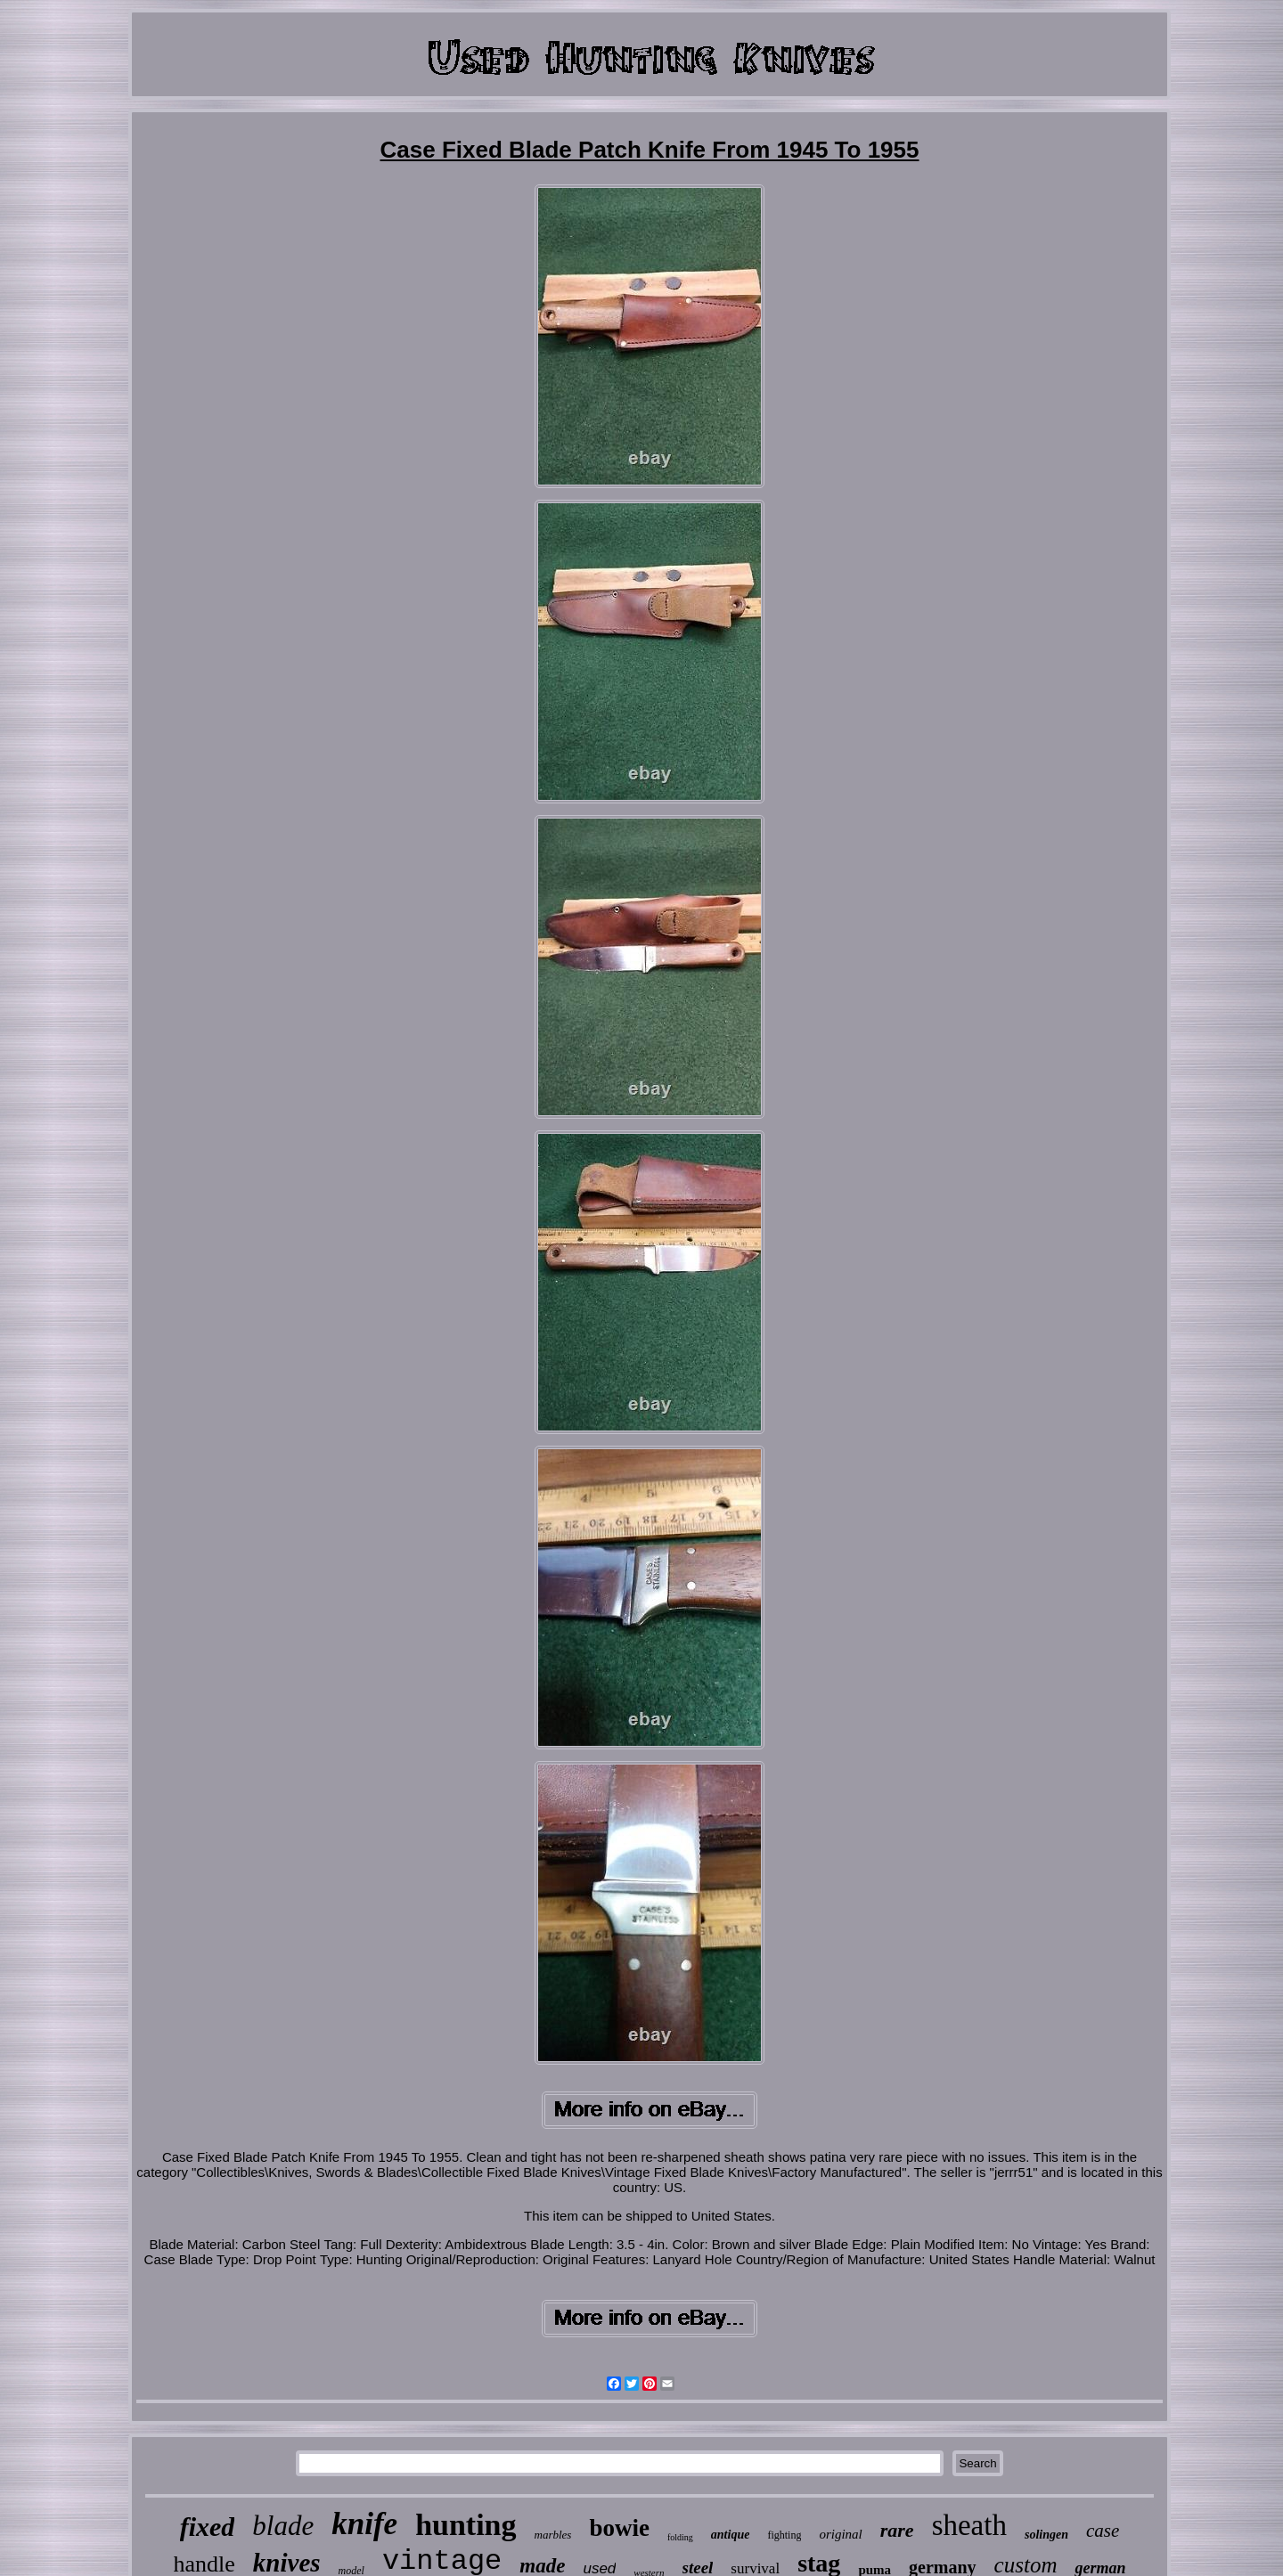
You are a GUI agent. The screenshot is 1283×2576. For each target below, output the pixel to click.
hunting (465, 2524)
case (1102, 2530)
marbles (553, 2534)
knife (364, 2524)
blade (283, 2525)
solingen (1046, 2534)
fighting (784, 2535)
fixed (207, 2526)
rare (897, 2530)
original (840, 2534)
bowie (619, 2528)
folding (680, 2537)
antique (730, 2534)
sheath (969, 2525)
